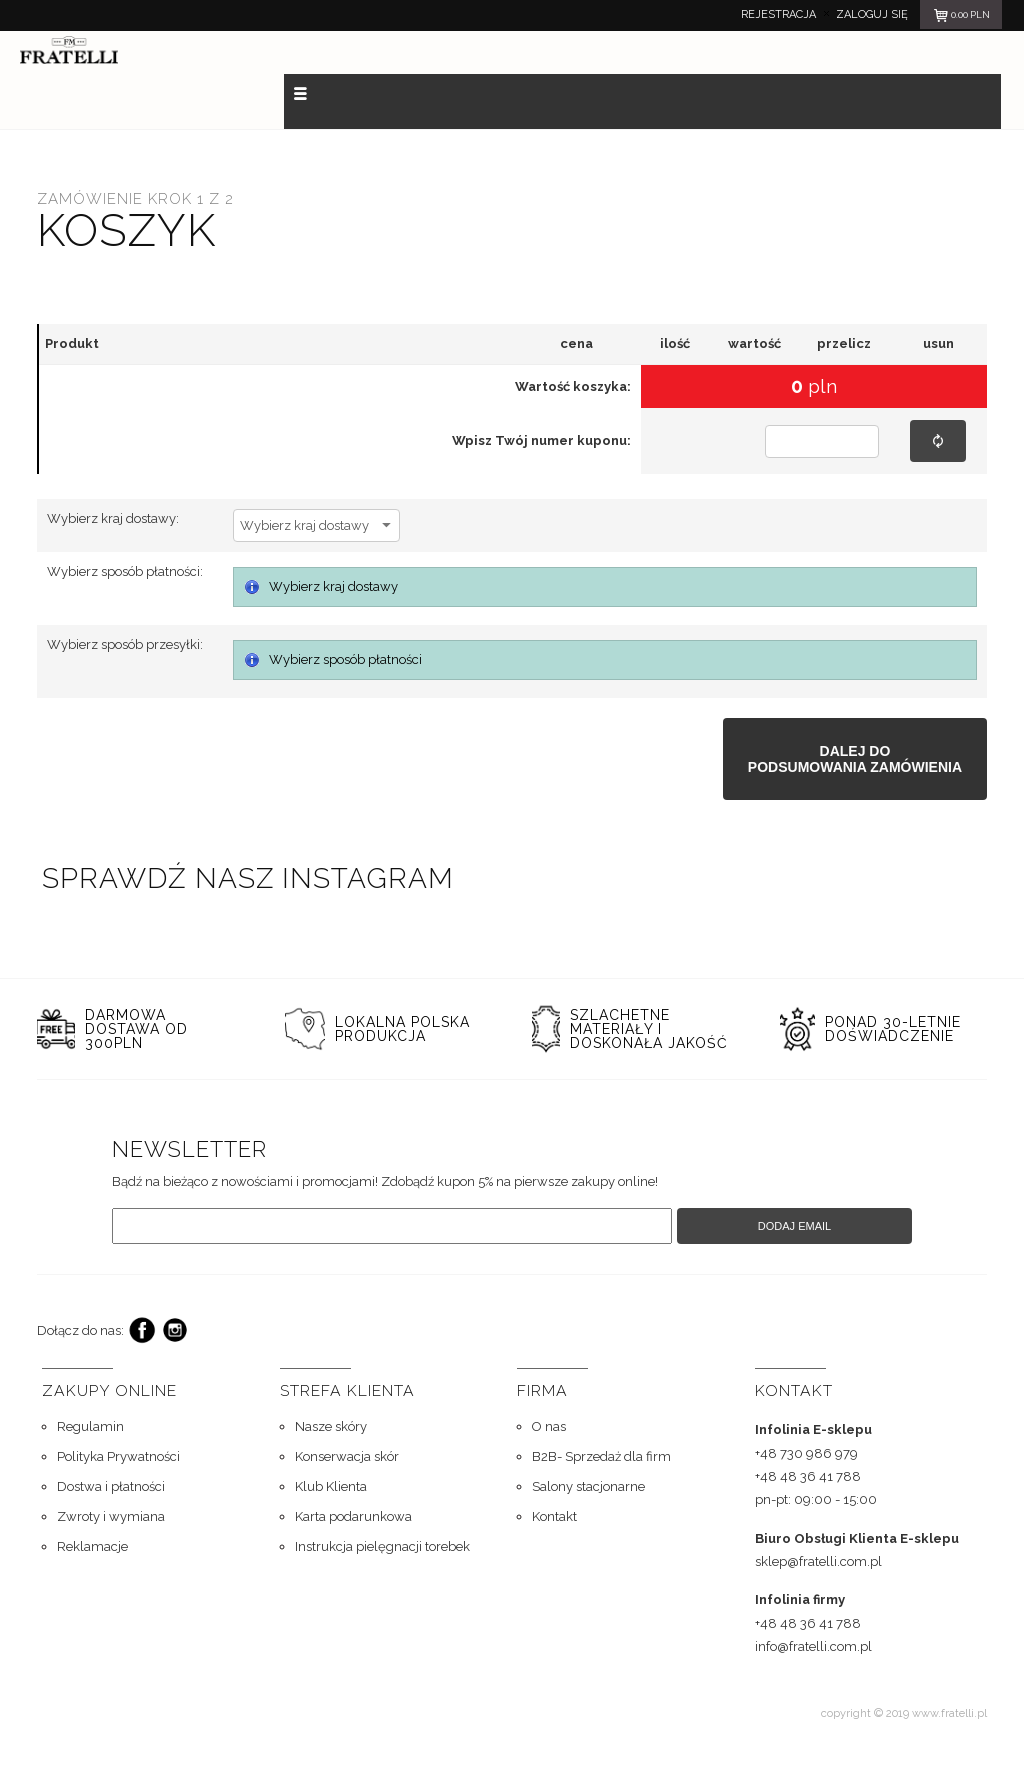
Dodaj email (794, 1226)
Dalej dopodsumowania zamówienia (855, 759)
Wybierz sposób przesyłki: (125, 644)
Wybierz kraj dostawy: (113, 518)
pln (961, 18)
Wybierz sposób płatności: (125, 571)
